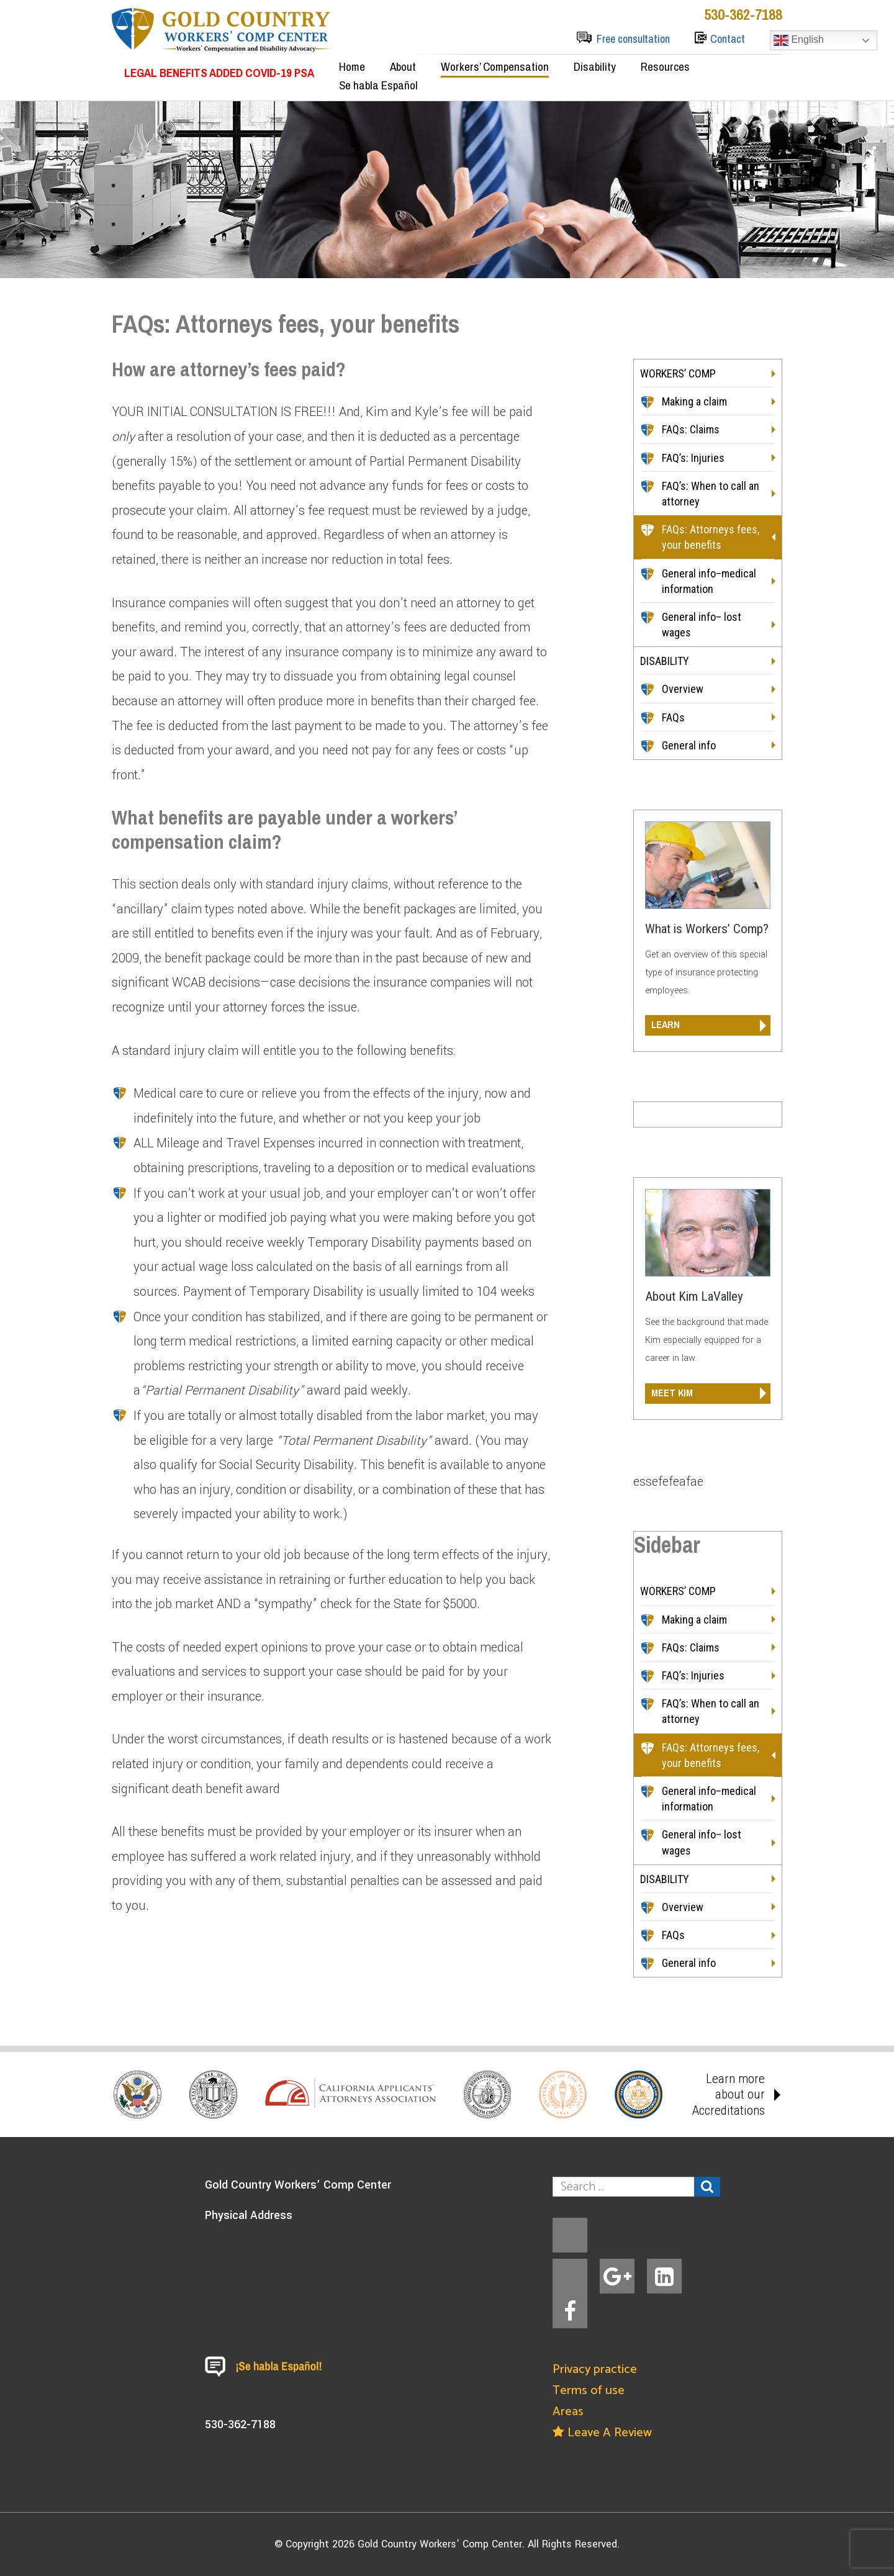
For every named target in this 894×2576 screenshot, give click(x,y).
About (403, 66)
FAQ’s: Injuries (693, 457)
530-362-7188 (743, 14)
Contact (727, 39)
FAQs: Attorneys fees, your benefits (710, 537)
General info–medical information (709, 581)
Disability (595, 66)
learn (665, 1024)
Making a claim (694, 401)
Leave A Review (602, 2433)
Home (352, 66)
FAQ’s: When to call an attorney (710, 493)
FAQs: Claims (691, 429)
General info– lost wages (701, 624)
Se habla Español (378, 85)
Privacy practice (595, 2369)
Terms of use (589, 2390)
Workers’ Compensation (495, 66)
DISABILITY (664, 660)
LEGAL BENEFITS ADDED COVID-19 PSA (219, 73)
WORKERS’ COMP (678, 373)
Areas (568, 2412)
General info (689, 745)
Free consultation (633, 39)
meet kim (672, 1392)
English (799, 40)
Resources (665, 66)
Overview (682, 688)
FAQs (673, 717)
